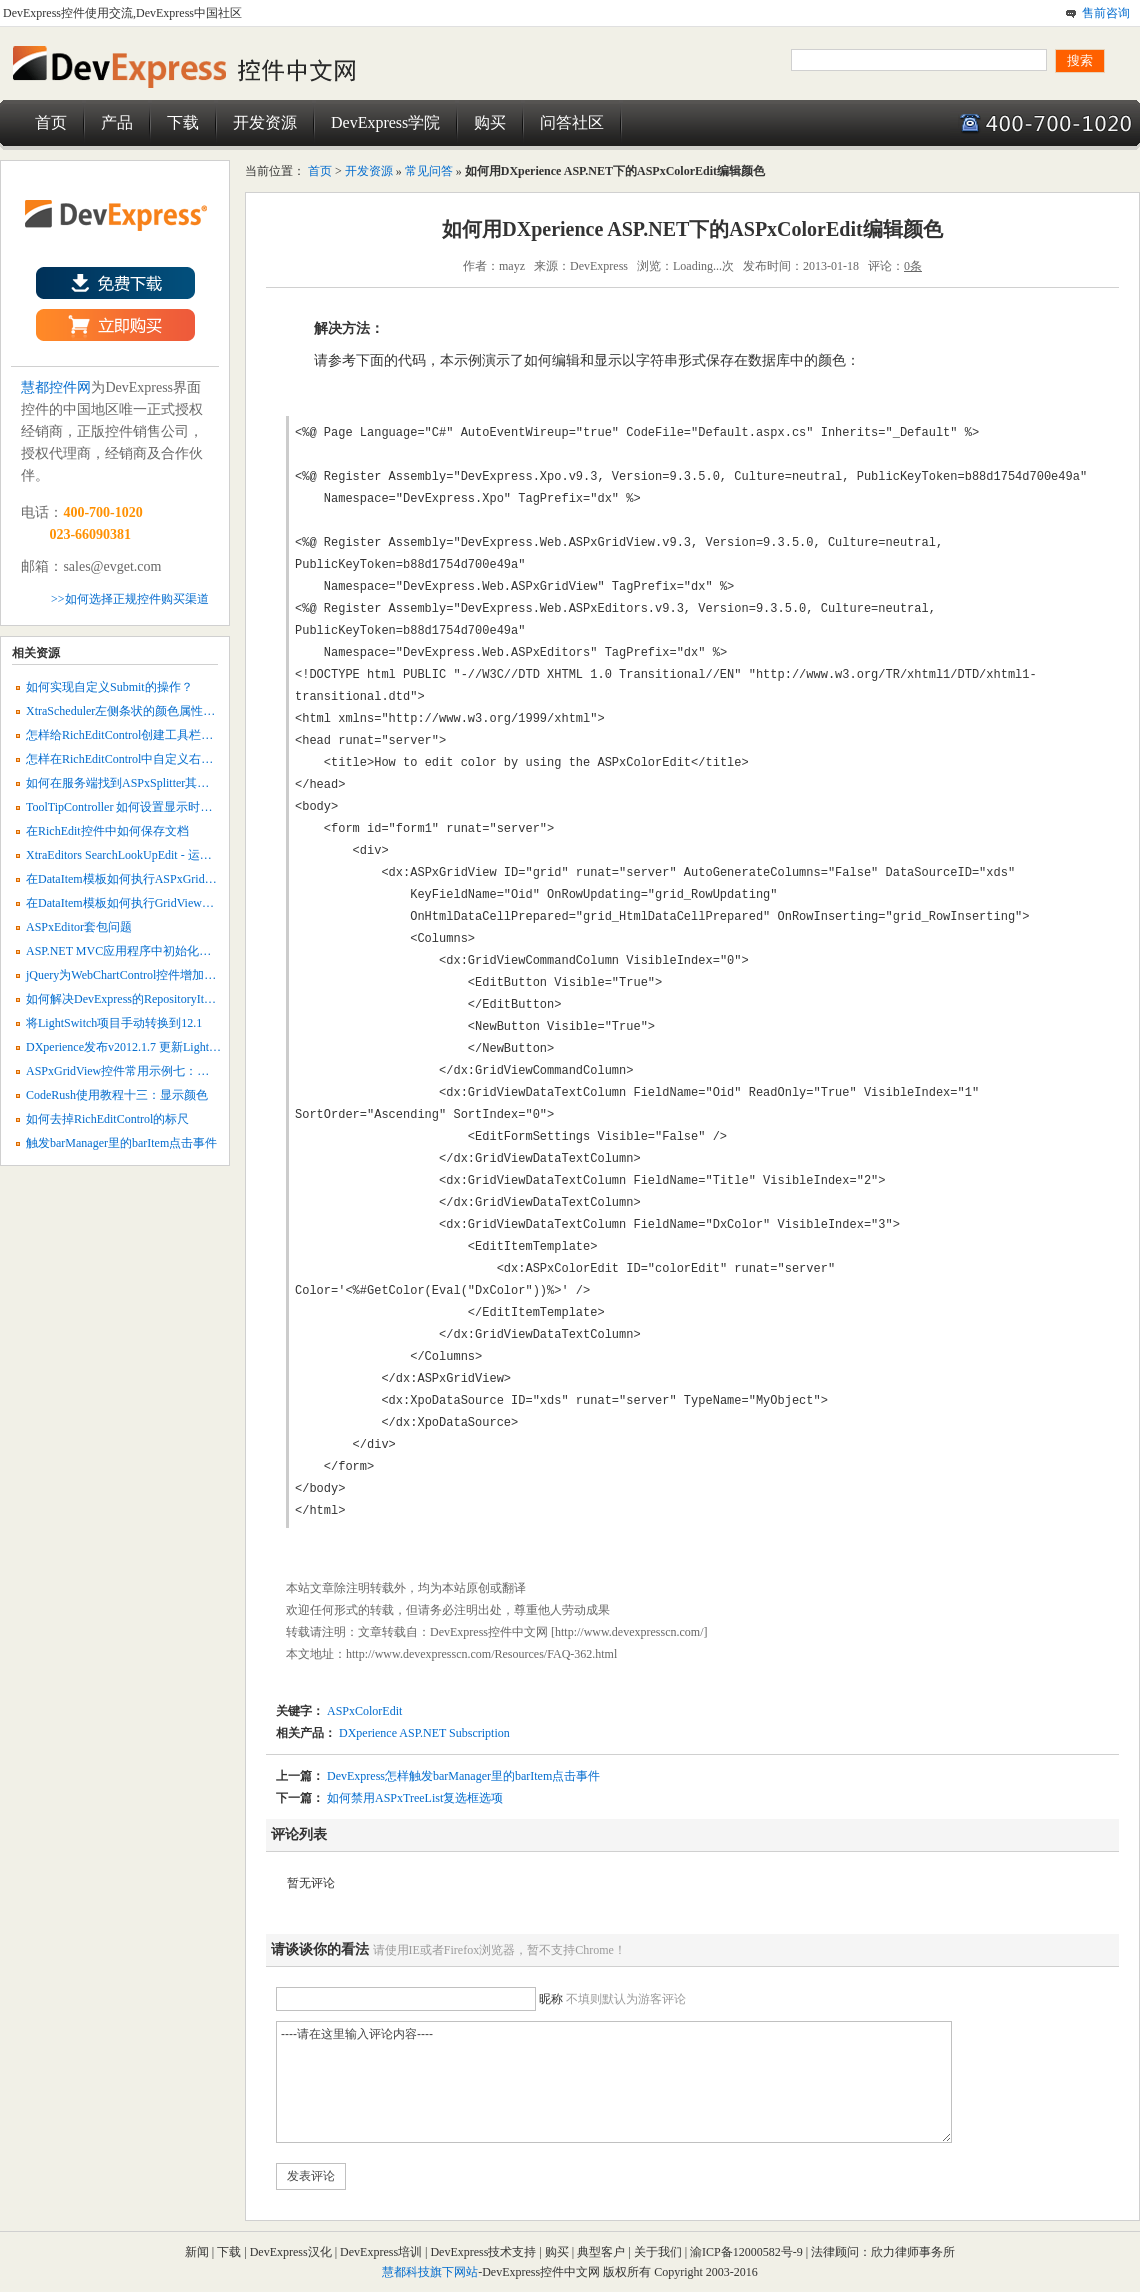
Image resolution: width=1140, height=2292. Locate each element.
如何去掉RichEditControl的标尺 (107, 1119)
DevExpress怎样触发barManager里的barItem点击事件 (463, 1776)
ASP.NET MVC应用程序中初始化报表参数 (136, 951)
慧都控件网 (56, 387)
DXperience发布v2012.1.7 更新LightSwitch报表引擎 (158, 1047)
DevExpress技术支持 (483, 2252)
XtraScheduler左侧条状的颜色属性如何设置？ (144, 711)
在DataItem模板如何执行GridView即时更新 (138, 903)
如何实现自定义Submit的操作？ (109, 687)
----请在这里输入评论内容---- (614, 2082)
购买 (490, 122)
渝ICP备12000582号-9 (748, 2252)
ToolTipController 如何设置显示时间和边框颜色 (149, 807)
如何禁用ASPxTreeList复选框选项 (415, 1798)
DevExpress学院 (385, 122)
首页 (51, 122)
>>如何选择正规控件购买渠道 (130, 599)
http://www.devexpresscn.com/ (629, 1632)
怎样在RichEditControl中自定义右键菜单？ (137, 759)
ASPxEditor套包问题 (79, 927)
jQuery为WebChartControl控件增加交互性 (133, 975)
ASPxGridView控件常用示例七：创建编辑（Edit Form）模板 (184, 1071)
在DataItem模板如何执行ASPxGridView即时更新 (152, 879)
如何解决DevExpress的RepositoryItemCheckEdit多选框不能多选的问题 (207, 999)
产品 (117, 122)
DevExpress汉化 (291, 2252)
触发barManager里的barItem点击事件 (121, 1143)
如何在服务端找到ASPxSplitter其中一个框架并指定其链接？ (183, 783)
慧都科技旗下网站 (430, 2272)
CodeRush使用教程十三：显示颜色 (117, 1095)
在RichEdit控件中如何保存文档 (107, 831)
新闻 (197, 2252)
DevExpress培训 (381, 2252)
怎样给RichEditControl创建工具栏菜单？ (131, 735)
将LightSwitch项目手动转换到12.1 (114, 1023)
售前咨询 (1106, 13)
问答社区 (572, 122)
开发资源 (265, 122)
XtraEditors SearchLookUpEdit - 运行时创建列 (143, 855)
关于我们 (658, 2252)
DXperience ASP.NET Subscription (423, 1733)
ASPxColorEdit (364, 1711)
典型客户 (601, 2252)
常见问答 (429, 171)
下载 (183, 122)
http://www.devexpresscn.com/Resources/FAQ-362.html (481, 1654)
